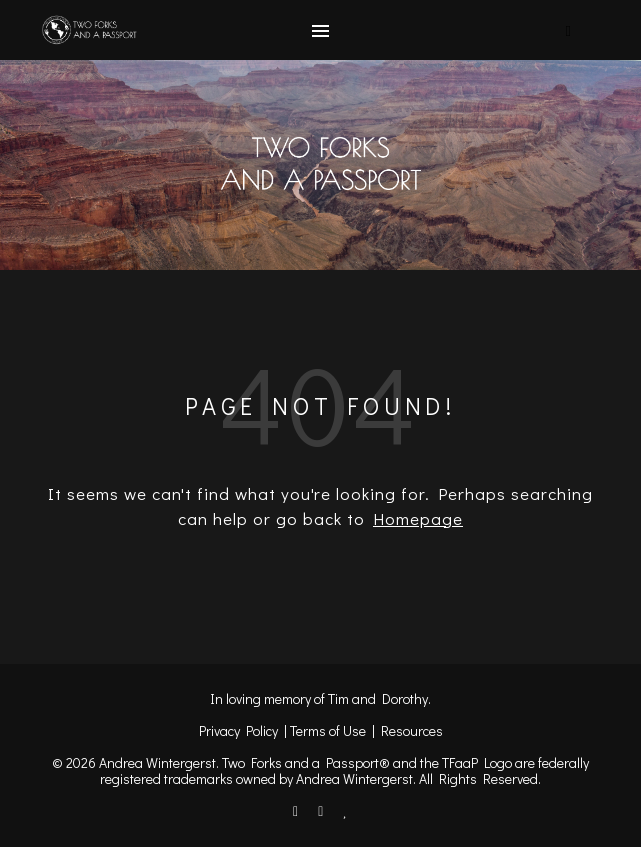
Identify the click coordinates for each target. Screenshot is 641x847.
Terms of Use (328, 730)
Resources (412, 730)
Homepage (418, 518)
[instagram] (322, 810)
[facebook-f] (297, 810)
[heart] (345, 810)
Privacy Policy (238, 730)
